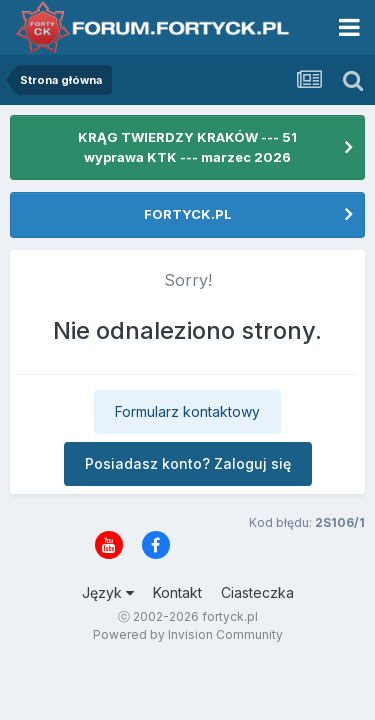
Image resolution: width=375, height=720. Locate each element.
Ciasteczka (257, 592)
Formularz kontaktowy (187, 411)
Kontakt (177, 592)
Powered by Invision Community (188, 634)
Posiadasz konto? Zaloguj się (188, 463)
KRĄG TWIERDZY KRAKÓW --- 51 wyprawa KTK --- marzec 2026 (187, 147)
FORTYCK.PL (188, 214)
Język (108, 592)
